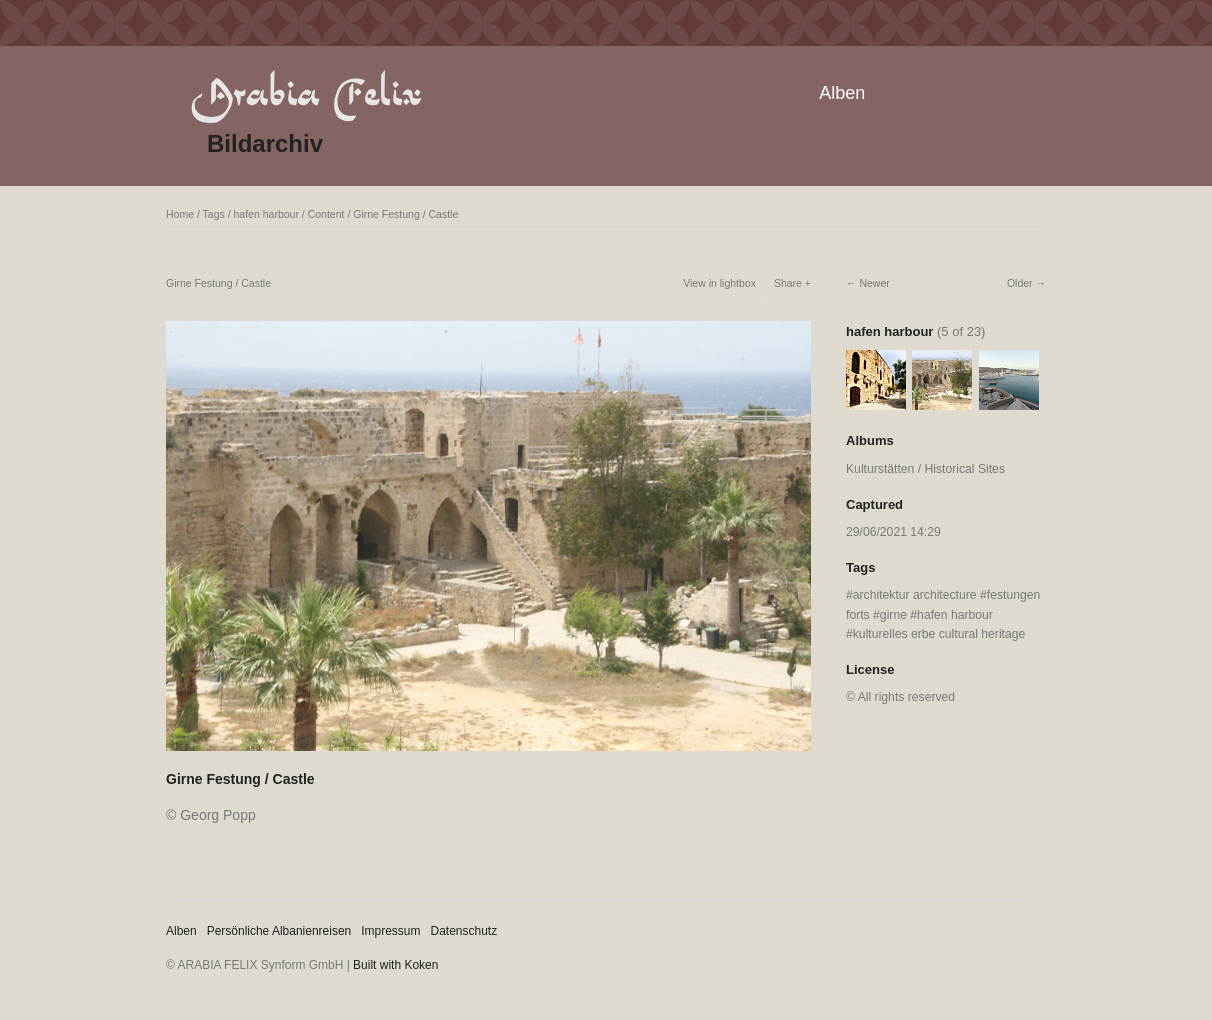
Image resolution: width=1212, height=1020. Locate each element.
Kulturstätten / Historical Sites (925, 469)
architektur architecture (915, 595)
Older (1020, 283)
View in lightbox (719, 283)
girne (893, 615)
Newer (874, 283)
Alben (842, 93)
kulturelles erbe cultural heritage (939, 634)
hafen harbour (266, 214)
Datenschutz (464, 931)
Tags (214, 214)
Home (180, 214)
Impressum (390, 931)
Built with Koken (395, 965)
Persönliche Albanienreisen (279, 931)
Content (326, 214)
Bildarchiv (265, 143)
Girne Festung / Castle (405, 214)
